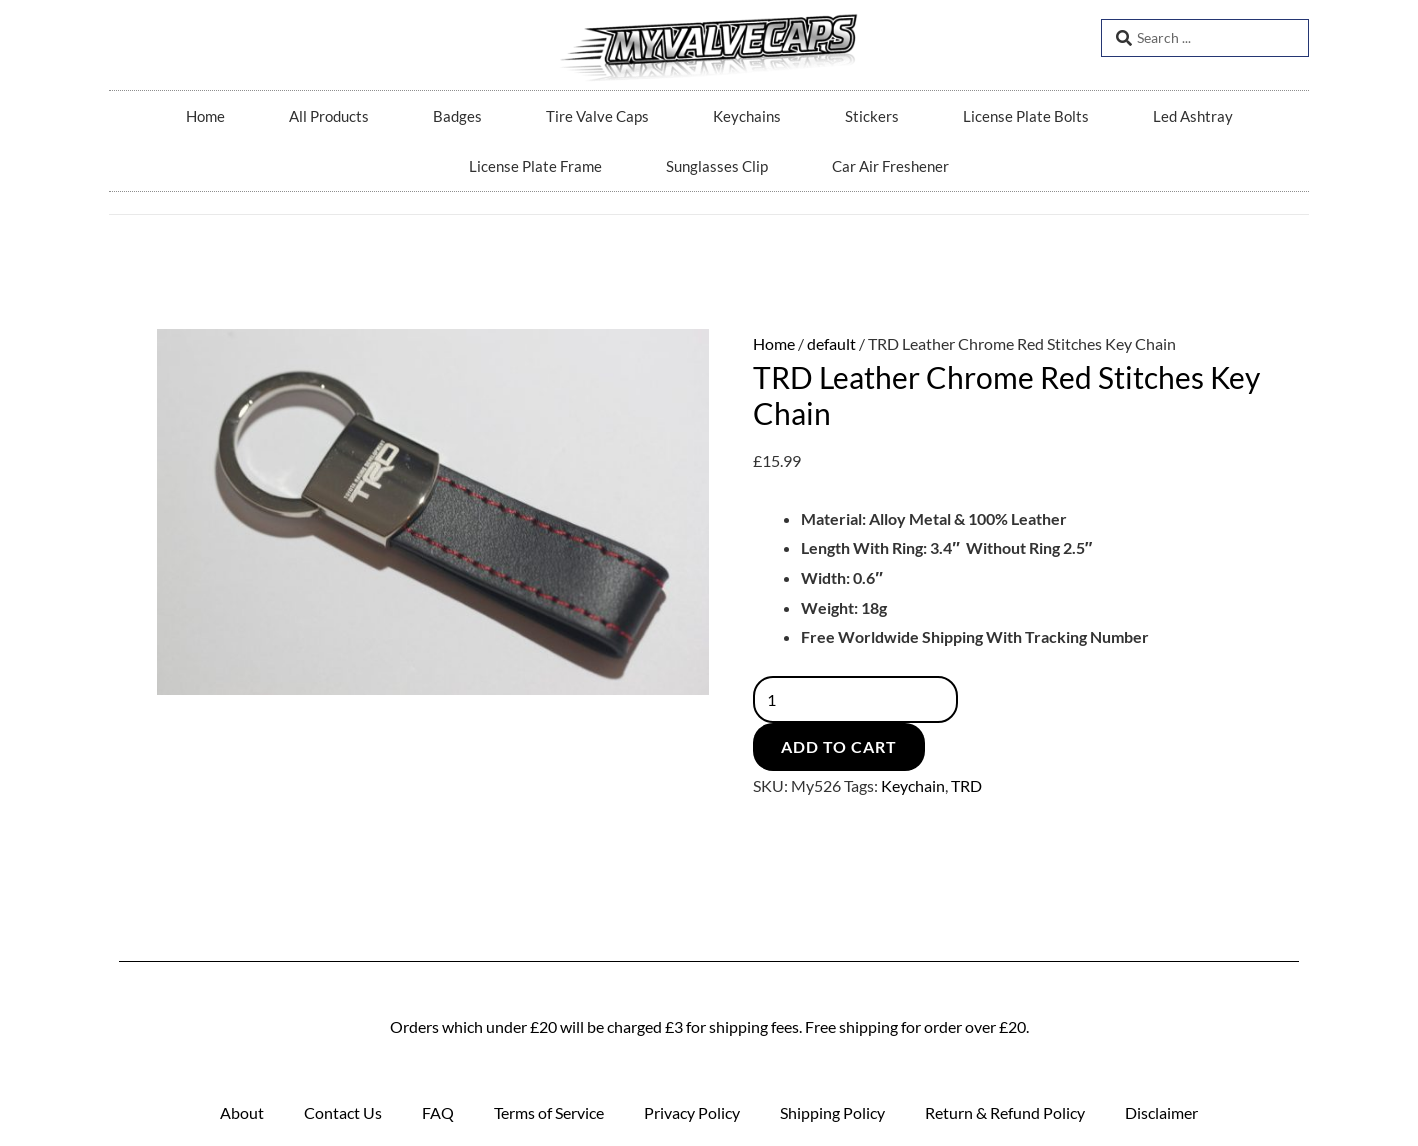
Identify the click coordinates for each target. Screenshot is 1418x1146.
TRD (966, 785)
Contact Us (343, 1112)
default (831, 343)
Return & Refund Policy (1005, 1112)
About (242, 1112)
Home (205, 116)
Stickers (872, 116)
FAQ (438, 1112)
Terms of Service (549, 1112)
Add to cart (839, 746)
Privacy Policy (692, 1112)
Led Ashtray (1193, 116)
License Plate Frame (535, 166)
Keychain (913, 785)
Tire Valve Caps (597, 116)
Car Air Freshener (890, 166)
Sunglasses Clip (717, 166)
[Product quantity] (856, 699)
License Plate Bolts (1026, 116)
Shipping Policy (832, 1112)
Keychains (747, 116)
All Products (329, 116)
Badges (457, 116)
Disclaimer (1161, 1112)
